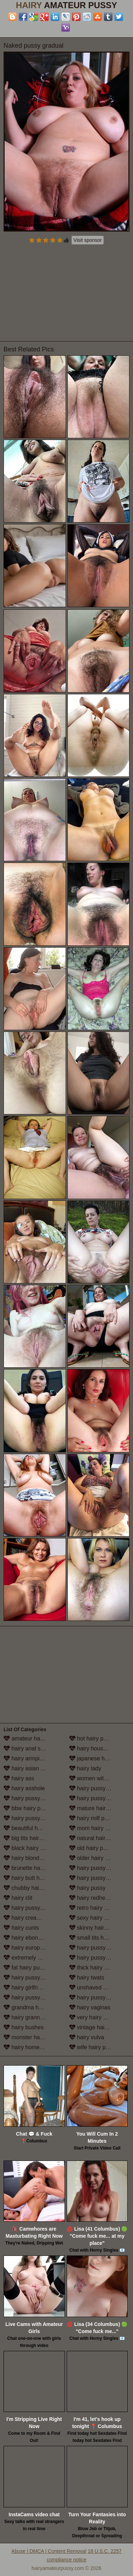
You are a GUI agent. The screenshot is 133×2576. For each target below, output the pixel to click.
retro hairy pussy (94, 1908)
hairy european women (34, 1948)
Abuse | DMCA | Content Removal (48, 2551)
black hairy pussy (29, 1848)
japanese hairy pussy (99, 1758)
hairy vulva (86, 2037)
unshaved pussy (93, 1987)
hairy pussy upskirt (96, 1997)
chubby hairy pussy (32, 1888)
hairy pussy (87, 1888)
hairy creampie (26, 1918)
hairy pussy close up (33, 1908)
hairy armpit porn (29, 1758)
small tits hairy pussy (99, 1938)
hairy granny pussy (31, 2017)
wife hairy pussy (93, 2047)
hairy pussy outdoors (99, 1868)
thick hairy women (96, 1968)
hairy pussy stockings (99, 1958)
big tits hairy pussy (31, 1838)
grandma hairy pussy (34, 2007)
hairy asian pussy (29, 1768)
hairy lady (85, 1768)
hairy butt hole (25, 1878)
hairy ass (19, 1778)
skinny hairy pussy (96, 1928)
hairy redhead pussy (98, 1898)
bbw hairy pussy (28, 1808)
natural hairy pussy (97, 1838)
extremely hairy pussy (34, 1958)
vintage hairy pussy (97, 2027)
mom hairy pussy (94, 1828)
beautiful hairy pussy (33, 1828)
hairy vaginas (90, 2007)
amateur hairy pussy (33, 1738)
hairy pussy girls (28, 1997)
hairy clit (18, 1898)
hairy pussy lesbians (98, 1788)
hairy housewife (93, 1748)
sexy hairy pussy (94, 1918)
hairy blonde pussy (31, 1858)
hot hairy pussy (92, 1738)
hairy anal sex (25, 1748)
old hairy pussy (92, 1848)
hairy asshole (24, 1788)
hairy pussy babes (30, 1798)
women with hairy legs (99, 1778)
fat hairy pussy (26, 1968)
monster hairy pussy (33, 2037)
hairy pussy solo (93, 1948)
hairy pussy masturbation (99, 1798)
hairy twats (86, 1978)
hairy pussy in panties (99, 1878)
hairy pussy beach (30, 1818)
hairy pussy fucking (32, 1978)
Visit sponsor (87, 240)
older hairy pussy (94, 1858)
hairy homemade (29, 2047)
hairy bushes (24, 2027)
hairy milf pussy (92, 1818)
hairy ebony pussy (30, 1938)
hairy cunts (21, 1928)
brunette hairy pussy (33, 1868)
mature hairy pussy (97, 1808)
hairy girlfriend (25, 1987)
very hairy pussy (93, 2017)
